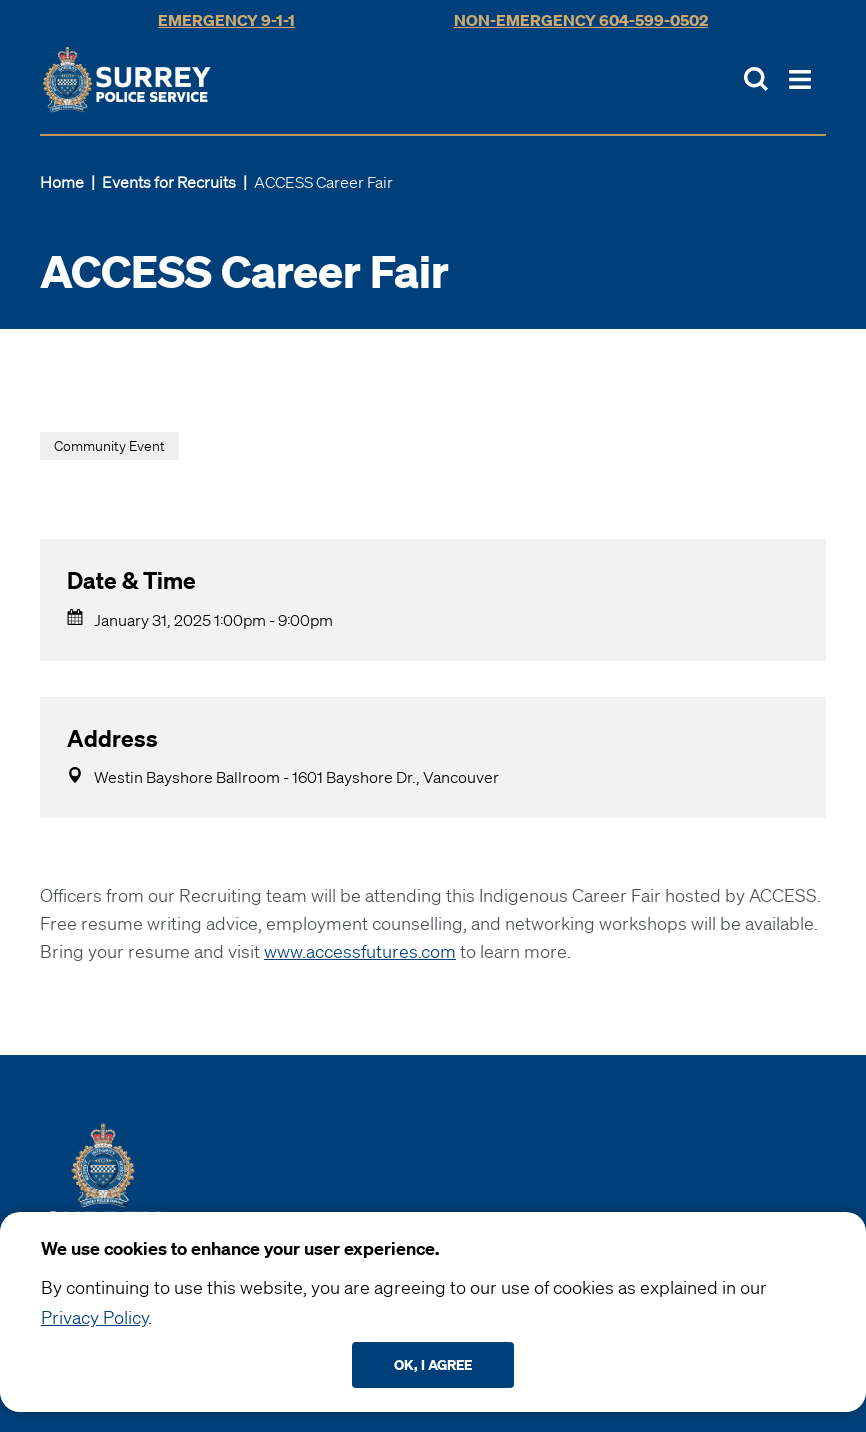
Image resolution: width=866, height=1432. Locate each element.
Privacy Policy (94, 1317)
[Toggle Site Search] (756, 79)
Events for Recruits (169, 182)
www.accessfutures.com (360, 951)
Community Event (109, 446)
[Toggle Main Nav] (800, 79)
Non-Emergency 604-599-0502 (581, 20)
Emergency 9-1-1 (226, 20)
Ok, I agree (433, 1364)
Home (62, 182)
